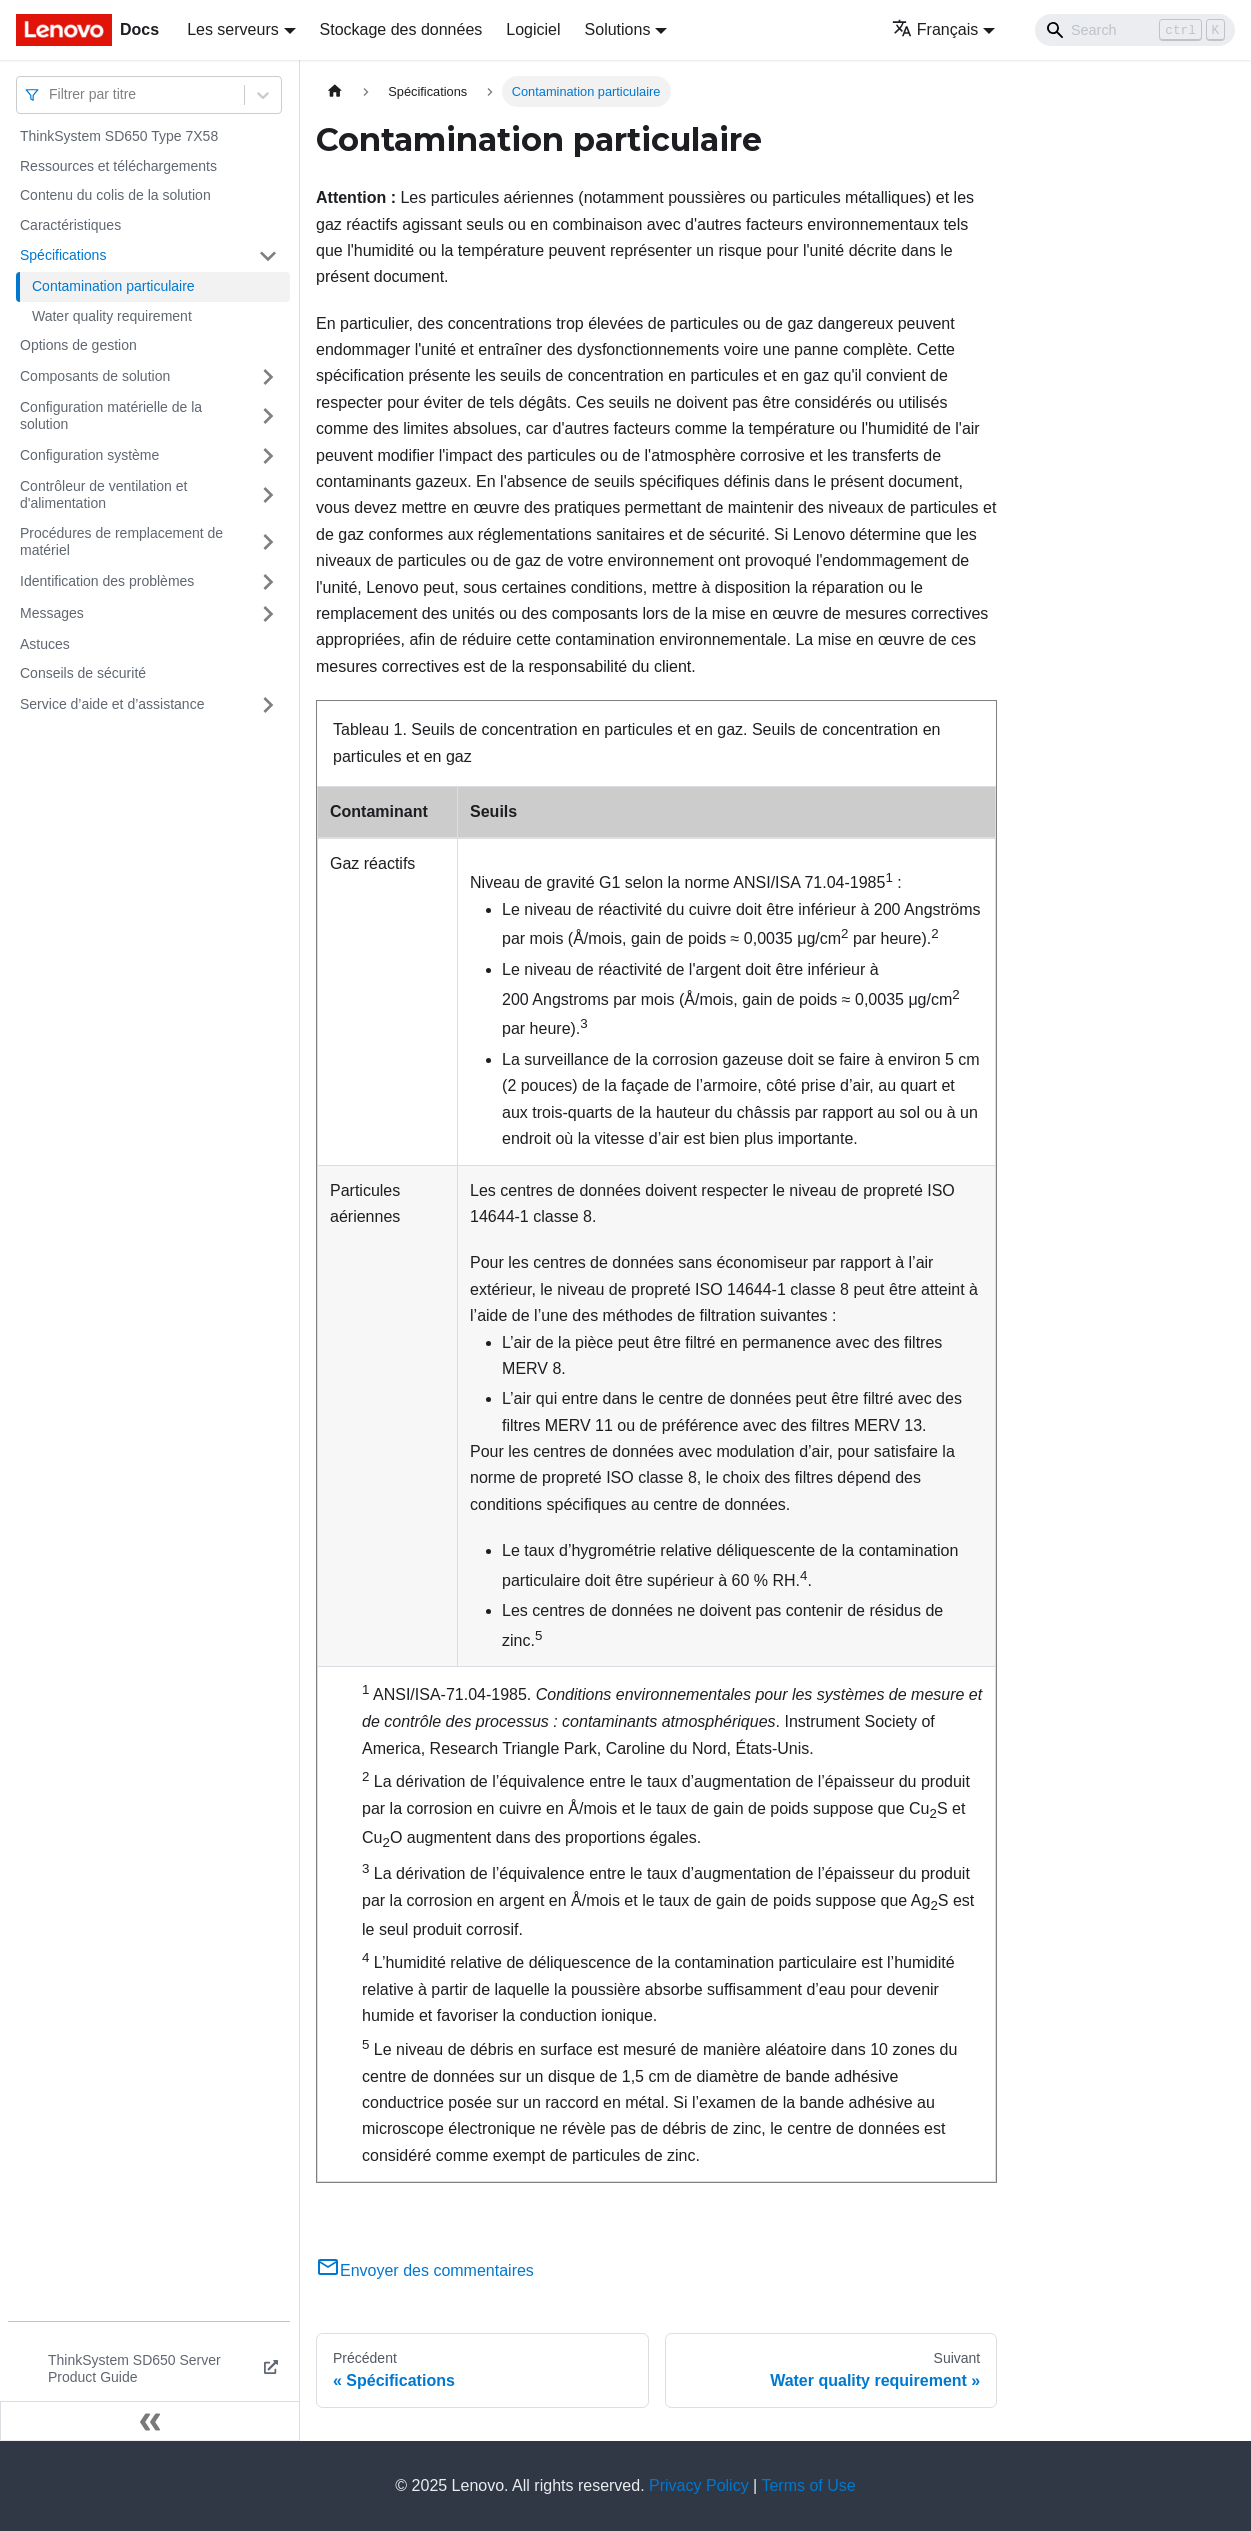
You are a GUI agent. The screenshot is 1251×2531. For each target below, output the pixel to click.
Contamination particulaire (113, 286)
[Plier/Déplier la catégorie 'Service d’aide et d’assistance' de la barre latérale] (268, 705)
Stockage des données (401, 29)
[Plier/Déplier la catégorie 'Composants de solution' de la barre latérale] (268, 377)
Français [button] (935, 29)
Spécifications (63, 255)
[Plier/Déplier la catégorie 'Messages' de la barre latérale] (268, 614)
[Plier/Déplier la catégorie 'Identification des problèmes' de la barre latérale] (268, 582)
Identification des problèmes (107, 581)
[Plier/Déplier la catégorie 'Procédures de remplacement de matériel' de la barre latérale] (268, 542)
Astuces (45, 644)
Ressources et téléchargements (118, 166)
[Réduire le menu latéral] (150, 2421)
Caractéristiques (70, 225)
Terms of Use (808, 2485)
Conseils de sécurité (83, 673)
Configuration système (89, 455)
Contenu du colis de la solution (115, 195)
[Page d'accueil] (335, 91)
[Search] (1135, 30)
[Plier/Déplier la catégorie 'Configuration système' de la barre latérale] (268, 456)
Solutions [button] (618, 29)
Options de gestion (78, 345)
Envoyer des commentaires (425, 2270)
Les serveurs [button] (233, 29)
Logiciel (533, 29)
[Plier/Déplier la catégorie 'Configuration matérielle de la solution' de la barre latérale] (268, 416)
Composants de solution (95, 376)
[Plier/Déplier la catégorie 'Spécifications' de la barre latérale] (268, 256)
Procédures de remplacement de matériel (121, 542)
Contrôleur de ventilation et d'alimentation (103, 495)
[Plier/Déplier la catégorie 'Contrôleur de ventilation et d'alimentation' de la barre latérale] (268, 495)
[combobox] (51, 94)
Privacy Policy (699, 2485)
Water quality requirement (112, 316)
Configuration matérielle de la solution (111, 416)
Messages (52, 613)
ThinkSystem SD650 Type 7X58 (119, 136)
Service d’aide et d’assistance (112, 704)
